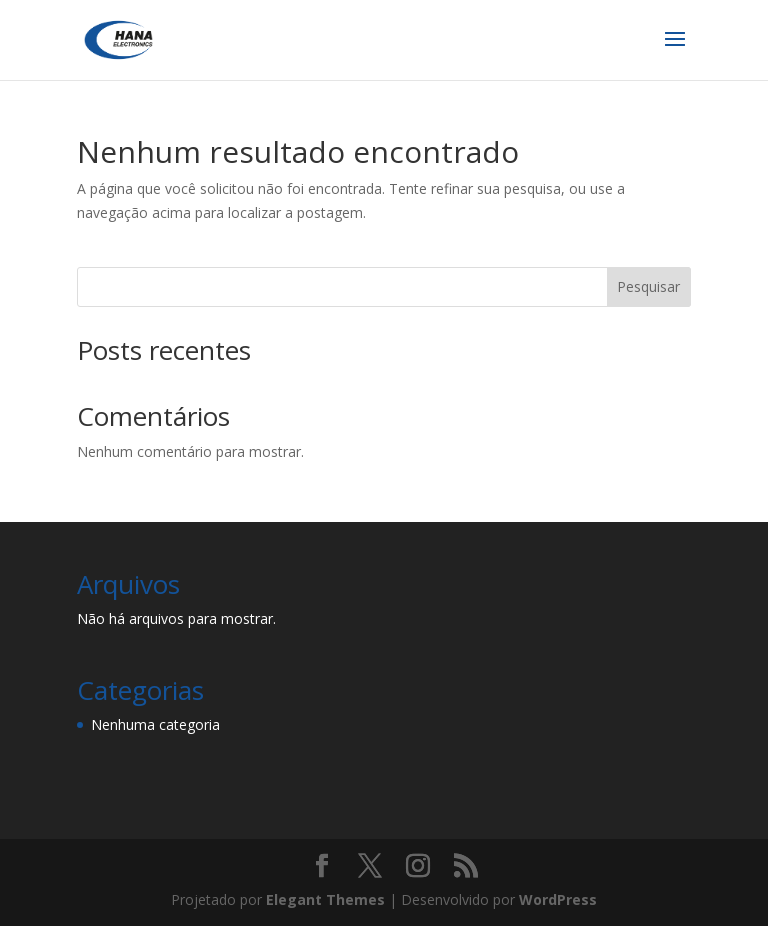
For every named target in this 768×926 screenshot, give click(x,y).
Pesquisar (648, 286)
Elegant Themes (325, 899)
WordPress (558, 899)
